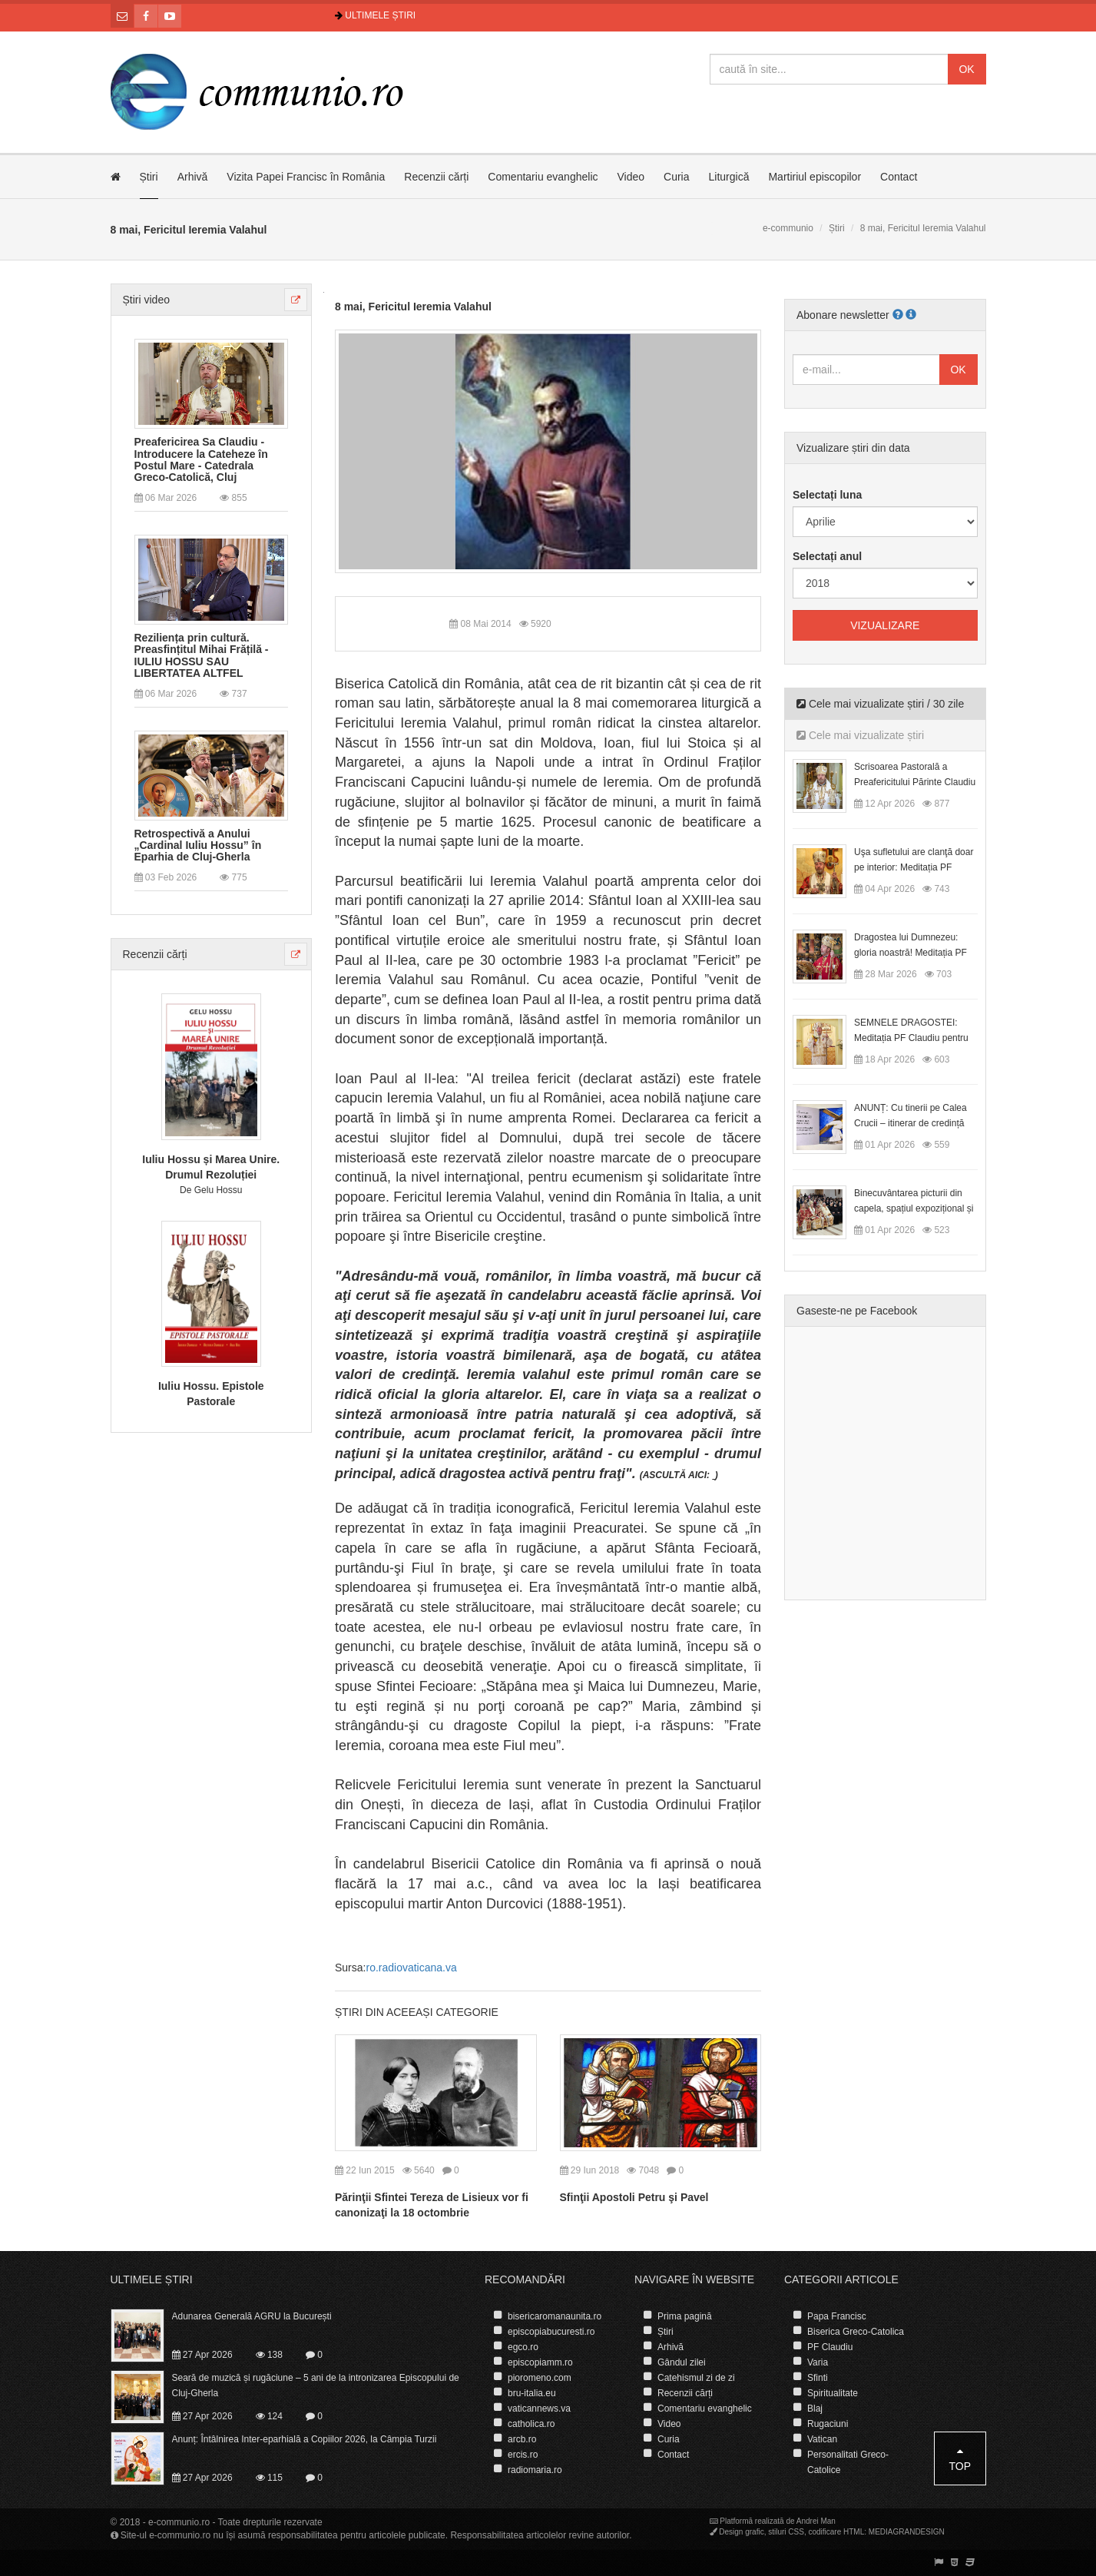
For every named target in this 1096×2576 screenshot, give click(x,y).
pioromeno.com (539, 2377)
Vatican (822, 2439)
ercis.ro (523, 2454)
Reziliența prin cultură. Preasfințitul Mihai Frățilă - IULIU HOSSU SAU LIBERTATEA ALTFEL (201, 655)
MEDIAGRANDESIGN (907, 2532)
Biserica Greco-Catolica (855, 2331)
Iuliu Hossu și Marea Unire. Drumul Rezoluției (211, 1167)
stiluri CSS (786, 2532)
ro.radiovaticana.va (411, 1967)
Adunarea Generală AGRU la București (252, 2316)
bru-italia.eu (532, 2393)
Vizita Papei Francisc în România (306, 177)
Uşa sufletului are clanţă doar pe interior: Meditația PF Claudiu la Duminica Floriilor (913, 867)
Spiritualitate (832, 2393)
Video (631, 177)
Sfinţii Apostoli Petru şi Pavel (634, 2197)
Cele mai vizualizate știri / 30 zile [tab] (880, 704)
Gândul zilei (681, 2362)
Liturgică (729, 177)
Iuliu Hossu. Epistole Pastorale (211, 1393)
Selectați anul (827, 556)
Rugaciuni (827, 2424)
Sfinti (817, 2377)
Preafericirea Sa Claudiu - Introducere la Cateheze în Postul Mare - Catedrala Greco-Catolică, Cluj (201, 459)
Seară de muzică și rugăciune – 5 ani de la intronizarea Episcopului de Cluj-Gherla (315, 2385)
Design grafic (741, 2532)
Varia (817, 2362)
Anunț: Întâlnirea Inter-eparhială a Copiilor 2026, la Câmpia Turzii (304, 2439)
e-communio (788, 228)
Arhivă (192, 177)
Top (960, 2458)
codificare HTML (836, 2532)
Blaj (815, 2408)
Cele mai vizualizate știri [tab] (860, 735)
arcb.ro (522, 2439)
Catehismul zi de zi (696, 2377)
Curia (676, 177)
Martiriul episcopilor (814, 177)
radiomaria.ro (535, 2470)
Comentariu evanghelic (543, 177)
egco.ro (523, 2347)
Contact (898, 177)
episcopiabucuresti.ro (551, 2331)
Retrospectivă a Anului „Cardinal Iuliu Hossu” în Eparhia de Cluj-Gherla (198, 846)
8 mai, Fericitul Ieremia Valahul (413, 306)
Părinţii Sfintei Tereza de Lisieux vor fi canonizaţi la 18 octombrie (431, 2205)
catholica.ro (531, 2424)
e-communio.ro (179, 2522)
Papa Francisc (836, 2316)
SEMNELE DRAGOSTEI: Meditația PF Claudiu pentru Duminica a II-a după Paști (911, 1038)
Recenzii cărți (436, 177)
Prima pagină (684, 2316)
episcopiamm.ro (540, 2362)
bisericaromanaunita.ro (554, 2316)
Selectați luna (827, 495)
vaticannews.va (539, 2408)
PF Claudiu (830, 2347)
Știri (149, 177)
